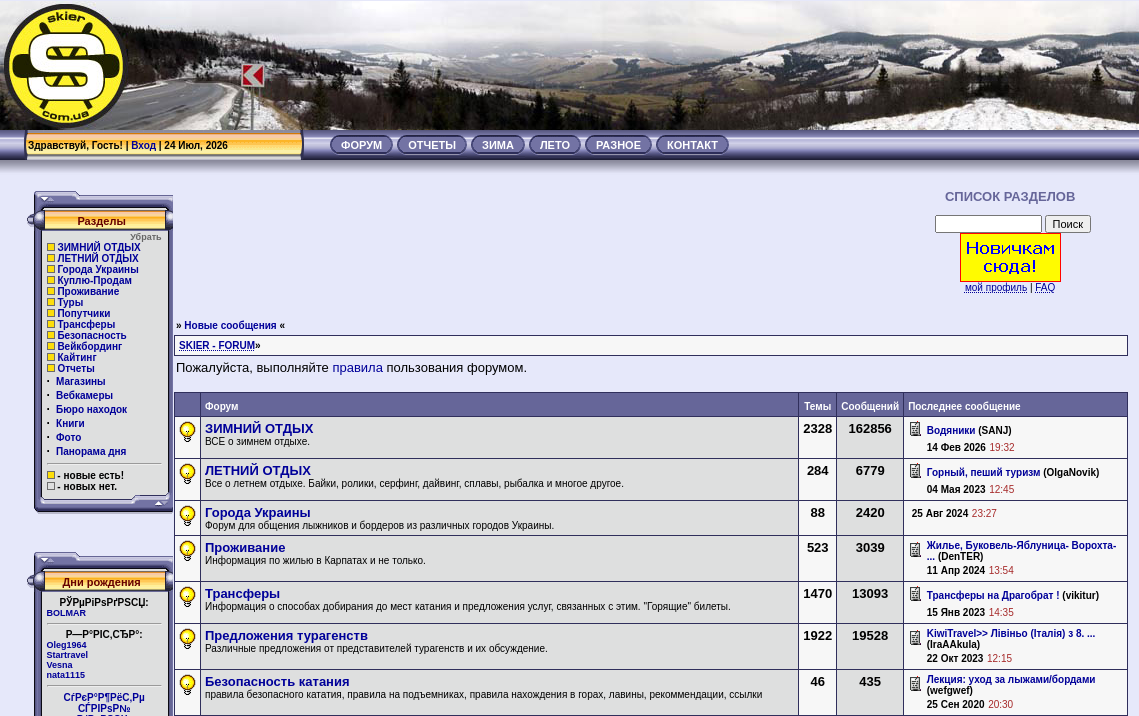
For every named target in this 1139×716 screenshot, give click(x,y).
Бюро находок (91, 409)
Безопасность (91, 335)
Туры (70, 302)
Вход (143, 145)
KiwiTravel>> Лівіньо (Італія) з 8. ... (1011, 633)
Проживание (88, 291)
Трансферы (86, 324)
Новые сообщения (230, 325)
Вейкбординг (89, 346)
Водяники (951, 430)
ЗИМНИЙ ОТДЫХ (98, 247)
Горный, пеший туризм (984, 472)
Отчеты (75, 368)
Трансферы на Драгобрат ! (993, 595)
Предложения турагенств (286, 635)
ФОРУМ (361, 145)
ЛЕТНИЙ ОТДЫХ (97, 258)
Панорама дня (91, 451)
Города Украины (97, 269)
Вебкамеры (84, 395)
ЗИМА (498, 145)
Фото (68, 437)
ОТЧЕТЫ (432, 145)
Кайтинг (76, 357)
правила (357, 367)
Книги (70, 423)
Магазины (81, 381)
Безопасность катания (277, 681)
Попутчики (83, 313)
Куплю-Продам (94, 280)
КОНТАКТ (692, 145)
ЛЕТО (555, 145)
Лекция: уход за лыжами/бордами (1011, 679)
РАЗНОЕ (618, 145)
